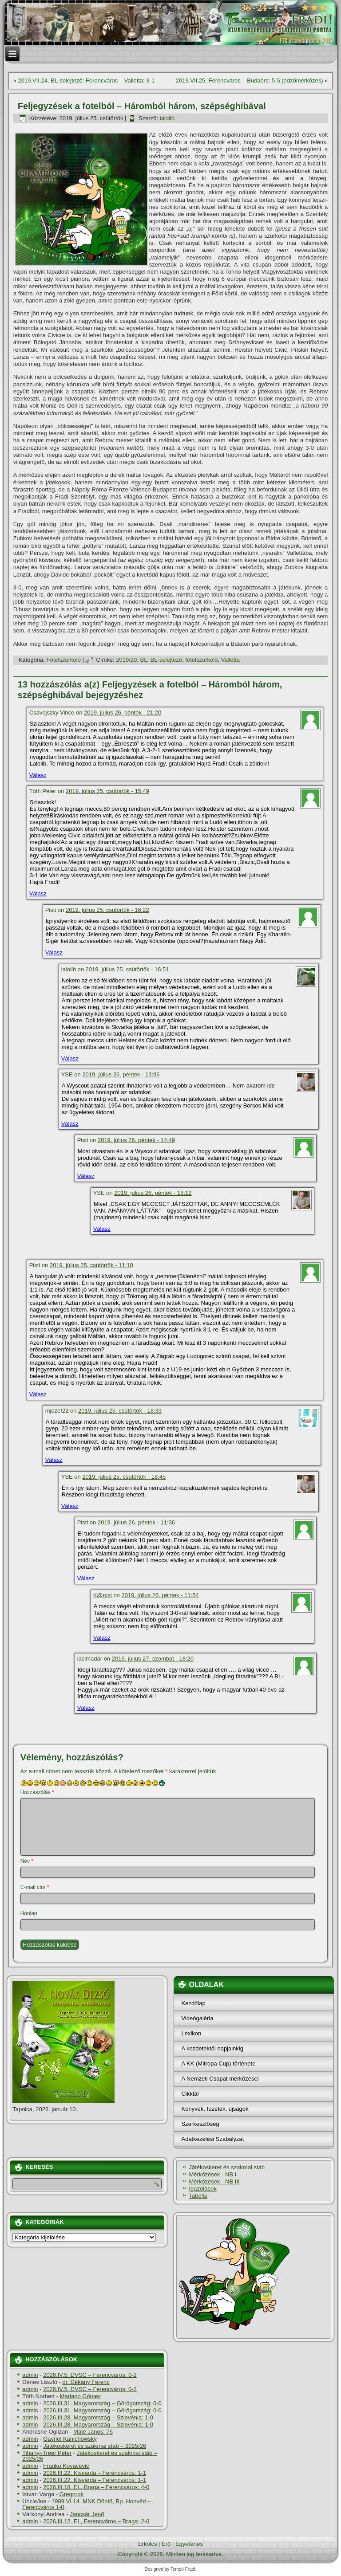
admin (30, 2375)
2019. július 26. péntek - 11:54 (159, 1595)
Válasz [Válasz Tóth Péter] (38, 893)
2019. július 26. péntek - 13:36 (120, 1074)
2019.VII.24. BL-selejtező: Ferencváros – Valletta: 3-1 (86, 80)
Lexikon (191, 2033)
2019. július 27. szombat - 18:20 (153, 1658)
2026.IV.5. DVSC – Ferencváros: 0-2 (90, 2375)
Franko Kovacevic (66, 2465)
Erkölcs (147, 2544)
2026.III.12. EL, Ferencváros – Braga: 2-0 (96, 2521)
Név (26, 1861)
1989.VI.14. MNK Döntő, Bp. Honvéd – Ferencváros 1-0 (86, 2504)
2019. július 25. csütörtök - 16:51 (127, 969)
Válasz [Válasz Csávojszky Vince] (38, 775)
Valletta (230, 659)
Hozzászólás (37, 1792)
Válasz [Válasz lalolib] (70, 1058)
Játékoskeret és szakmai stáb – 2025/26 (94, 2445)
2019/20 (126, 659)
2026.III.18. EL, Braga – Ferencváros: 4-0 (96, 2487)
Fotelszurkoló (64, 659)
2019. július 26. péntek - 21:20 (122, 712)
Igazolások (202, 2188)
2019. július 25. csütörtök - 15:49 (107, 791)
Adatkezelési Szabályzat (212, 2139)
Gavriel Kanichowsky (70, 2438)
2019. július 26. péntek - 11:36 (136, 1522)
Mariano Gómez (80, 2396)
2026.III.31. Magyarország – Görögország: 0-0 (102, 2403)
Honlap (28, 1913)
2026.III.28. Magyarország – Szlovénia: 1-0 (98, 2417)
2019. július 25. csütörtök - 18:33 (120, 1410)
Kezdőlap (193, 2003)
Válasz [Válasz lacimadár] (86, 1707)
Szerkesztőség (200, 2123)
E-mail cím (34, 1887)
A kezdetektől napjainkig (212, 2048)
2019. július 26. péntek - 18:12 (152, 1193)
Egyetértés (189, 2544)
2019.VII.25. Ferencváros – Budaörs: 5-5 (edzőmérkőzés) (249, 80)
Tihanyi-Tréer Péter (46, 2453)
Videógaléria (197, 2018)
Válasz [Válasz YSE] (70, 1123)
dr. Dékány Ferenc (86, 2382)
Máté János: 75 (93, 2431)
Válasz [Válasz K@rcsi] (102, 1637)
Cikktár (190, 2093)
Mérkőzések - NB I (212, 2174)
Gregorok (71, 2494)
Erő (166, 2544)
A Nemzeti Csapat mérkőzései (219, 2078)
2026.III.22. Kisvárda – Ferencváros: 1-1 (94, 2473)
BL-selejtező (166, 659)
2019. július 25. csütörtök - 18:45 (124, 1476)
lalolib (167, 118)
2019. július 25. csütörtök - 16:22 (107, 910)
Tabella (198, 2195)
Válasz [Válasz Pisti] (54, 952)
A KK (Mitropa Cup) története (218, 2063)
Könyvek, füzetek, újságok (214, 2108)
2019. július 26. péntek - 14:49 (136, 1140)
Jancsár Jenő (87, 2514)
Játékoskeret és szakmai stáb (227, 2167)
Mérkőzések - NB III (214, 2181)
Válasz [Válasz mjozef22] (54, 1460)
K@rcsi (102, 1595)
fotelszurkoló (201, 659)
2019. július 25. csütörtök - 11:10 (91, 1265)
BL (143, 659)
